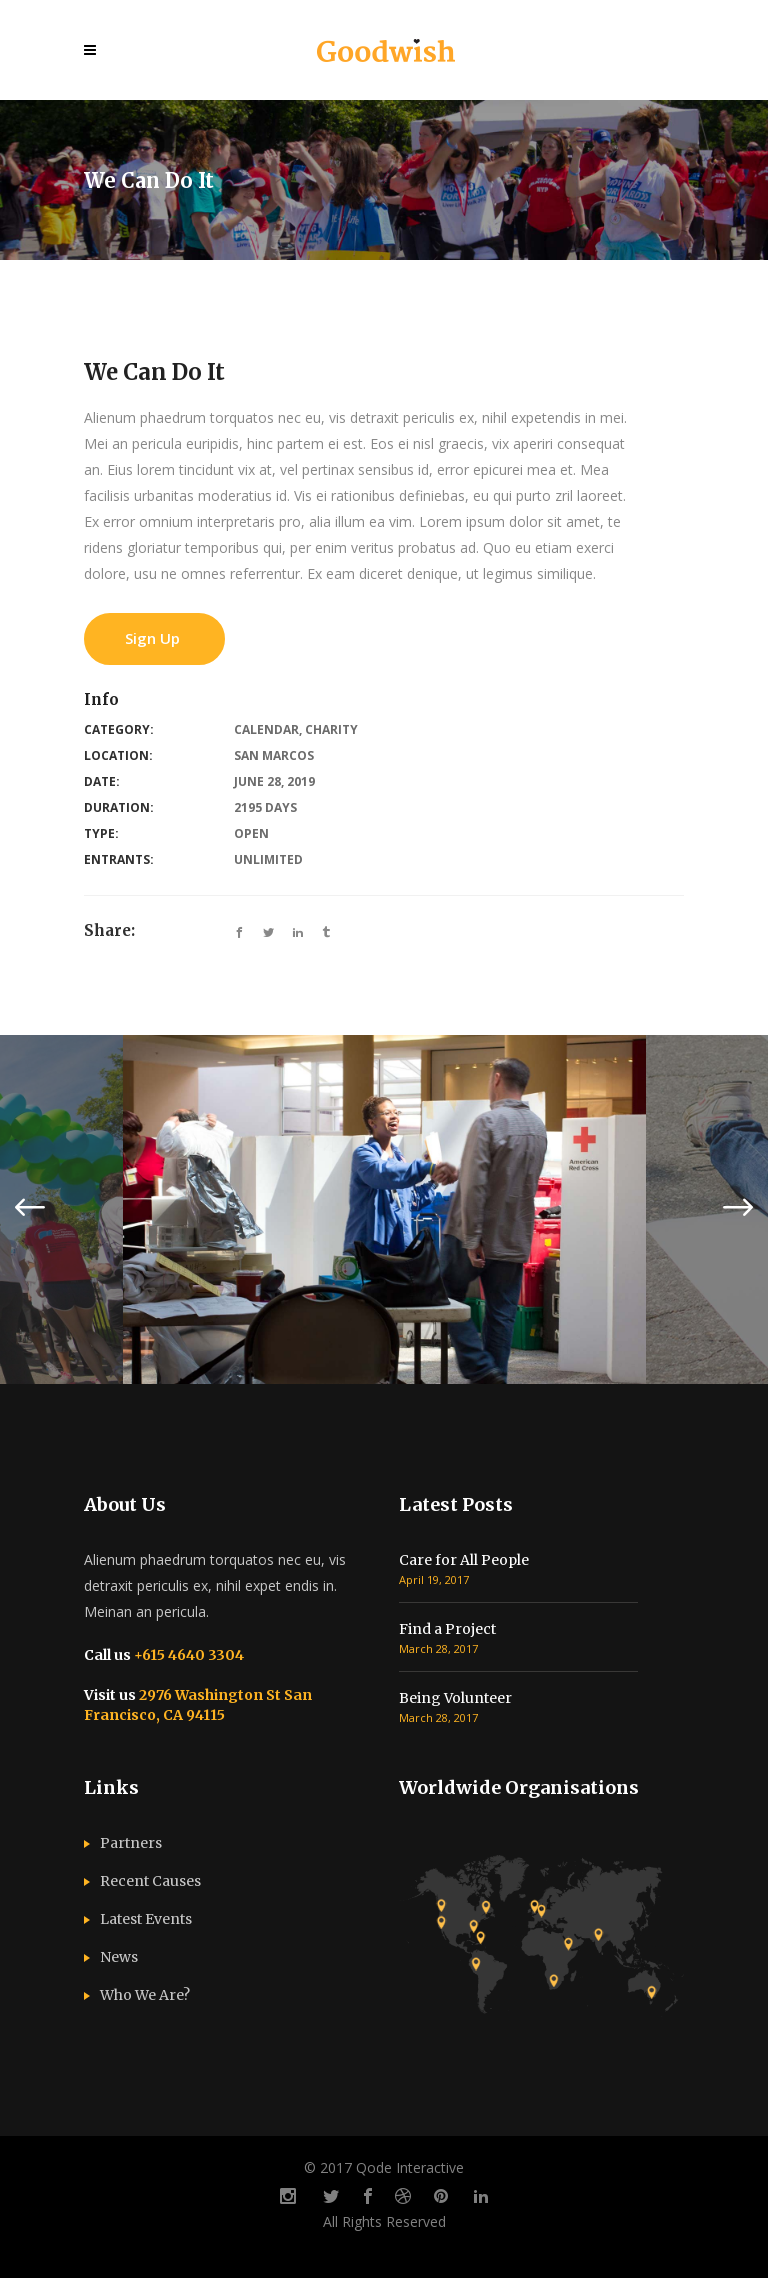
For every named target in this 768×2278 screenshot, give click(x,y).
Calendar (266, 729)
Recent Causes (150, 1881)
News (119, 1957)
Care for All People (464, 1560)
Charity (331, 729)
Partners (131, 1843)
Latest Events (146, 1919)
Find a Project (447, 1629)
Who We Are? (145, 1995)
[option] (384, 1209)
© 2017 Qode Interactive (384, 2167)
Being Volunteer (455, 1698)
